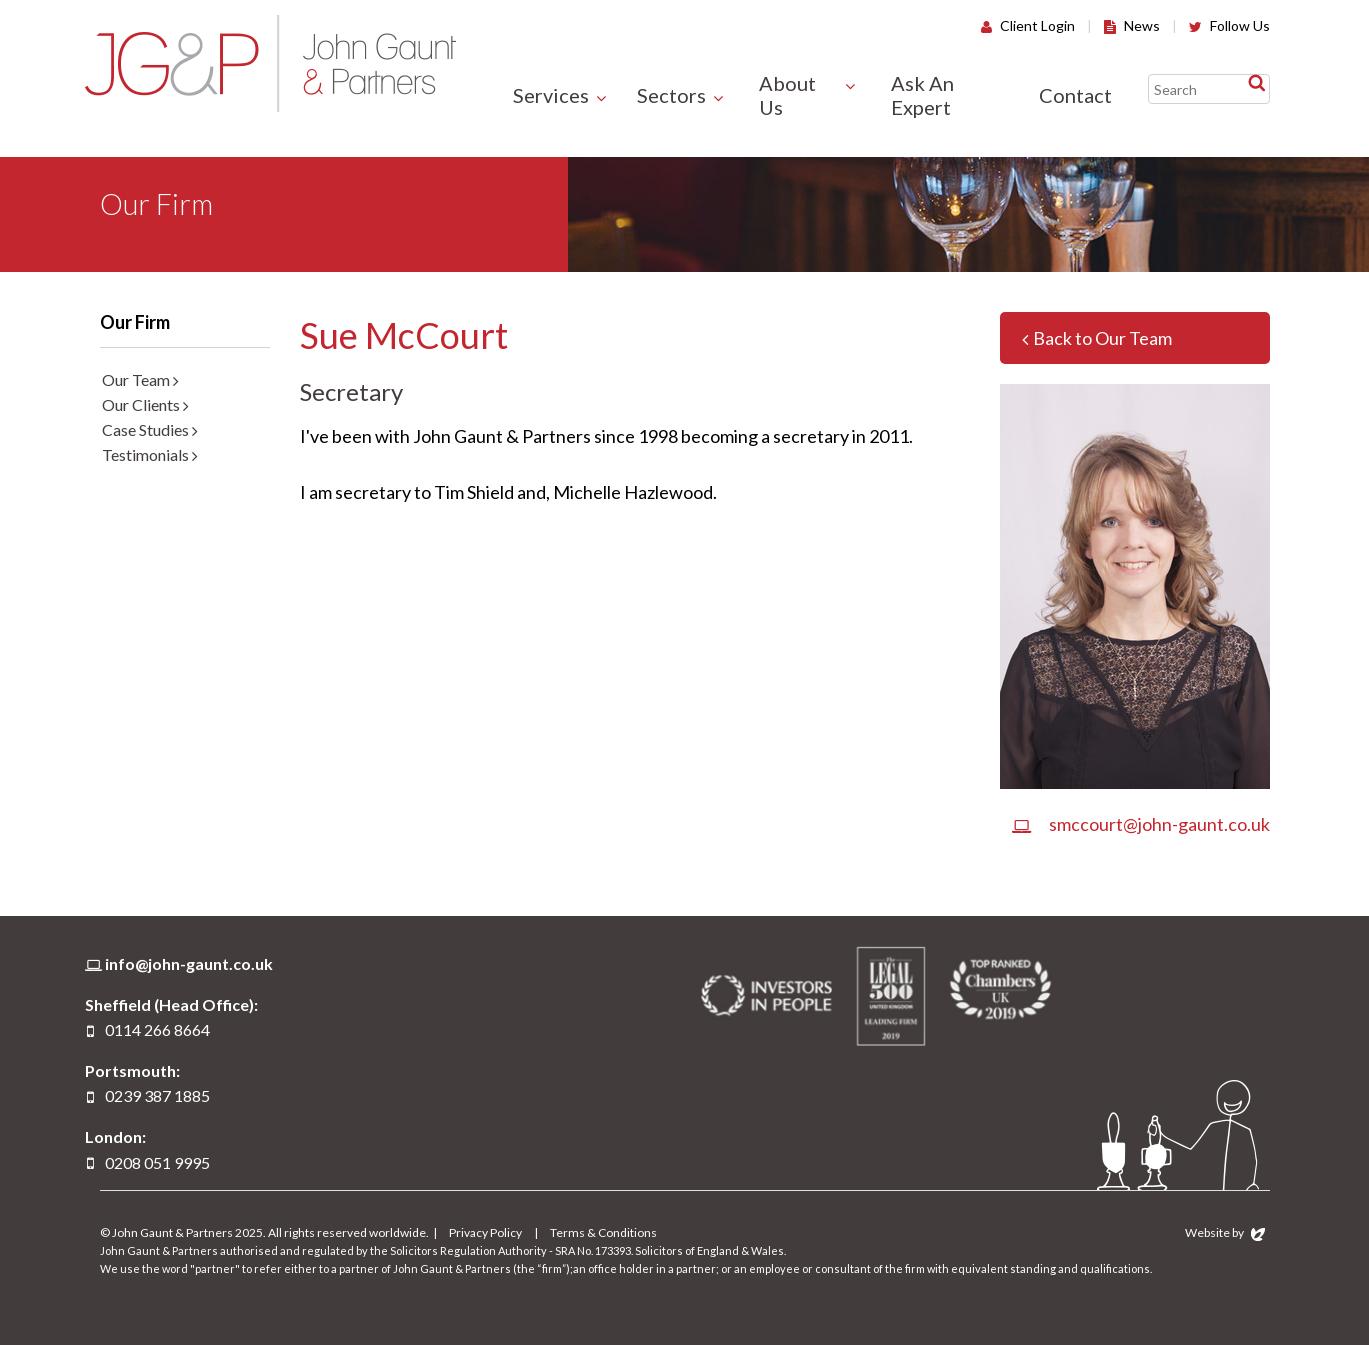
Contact (1075, 95)
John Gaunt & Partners (270, 63)
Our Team (140, 379)
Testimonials (150, 454)
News (1132, 25)
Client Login (1028, 25)
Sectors (671, 95)
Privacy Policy (485, 1232)
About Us (787, 95)
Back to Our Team (1097, 338)
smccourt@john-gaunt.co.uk (1141, 824)
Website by (1225, 1232)
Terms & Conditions (603, 1232)
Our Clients (145, 404)
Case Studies (150, 429)
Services (551, 95)
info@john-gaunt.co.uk (189, 963)
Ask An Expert (922, 95)
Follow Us (1229, 25)
